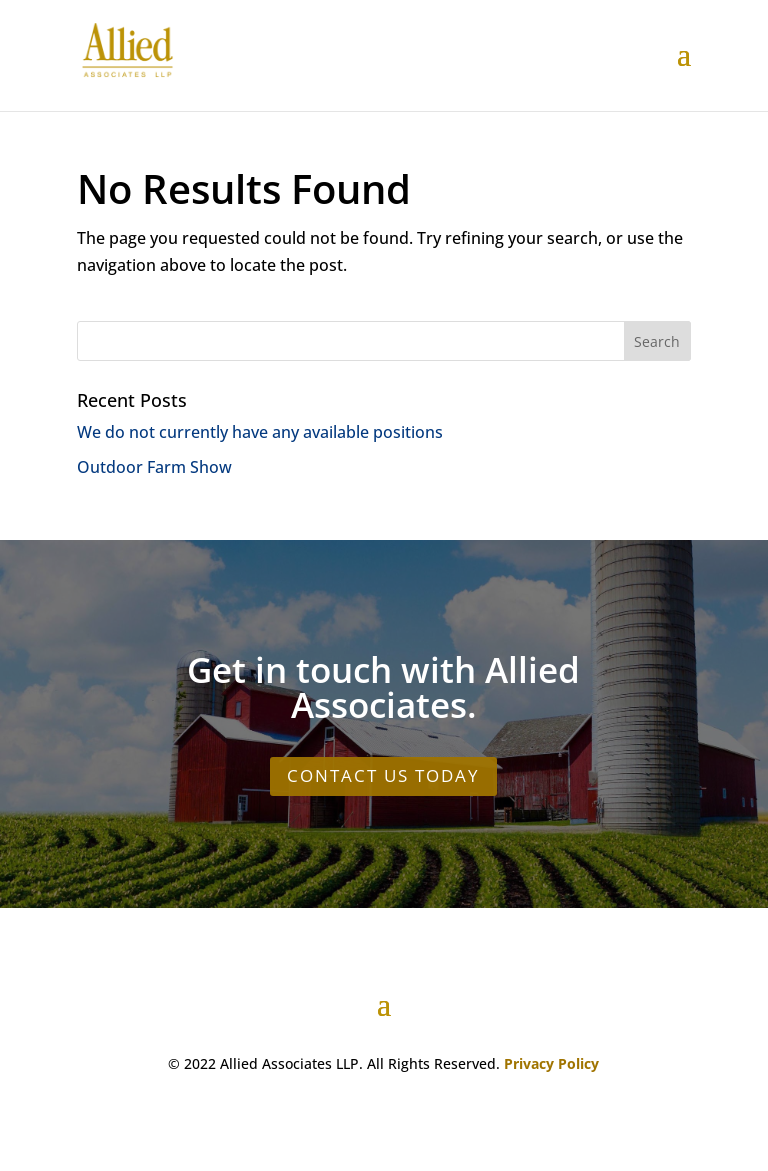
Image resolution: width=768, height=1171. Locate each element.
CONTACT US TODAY (383, 775)
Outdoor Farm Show (154, 467)
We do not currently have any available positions (260, 432)
